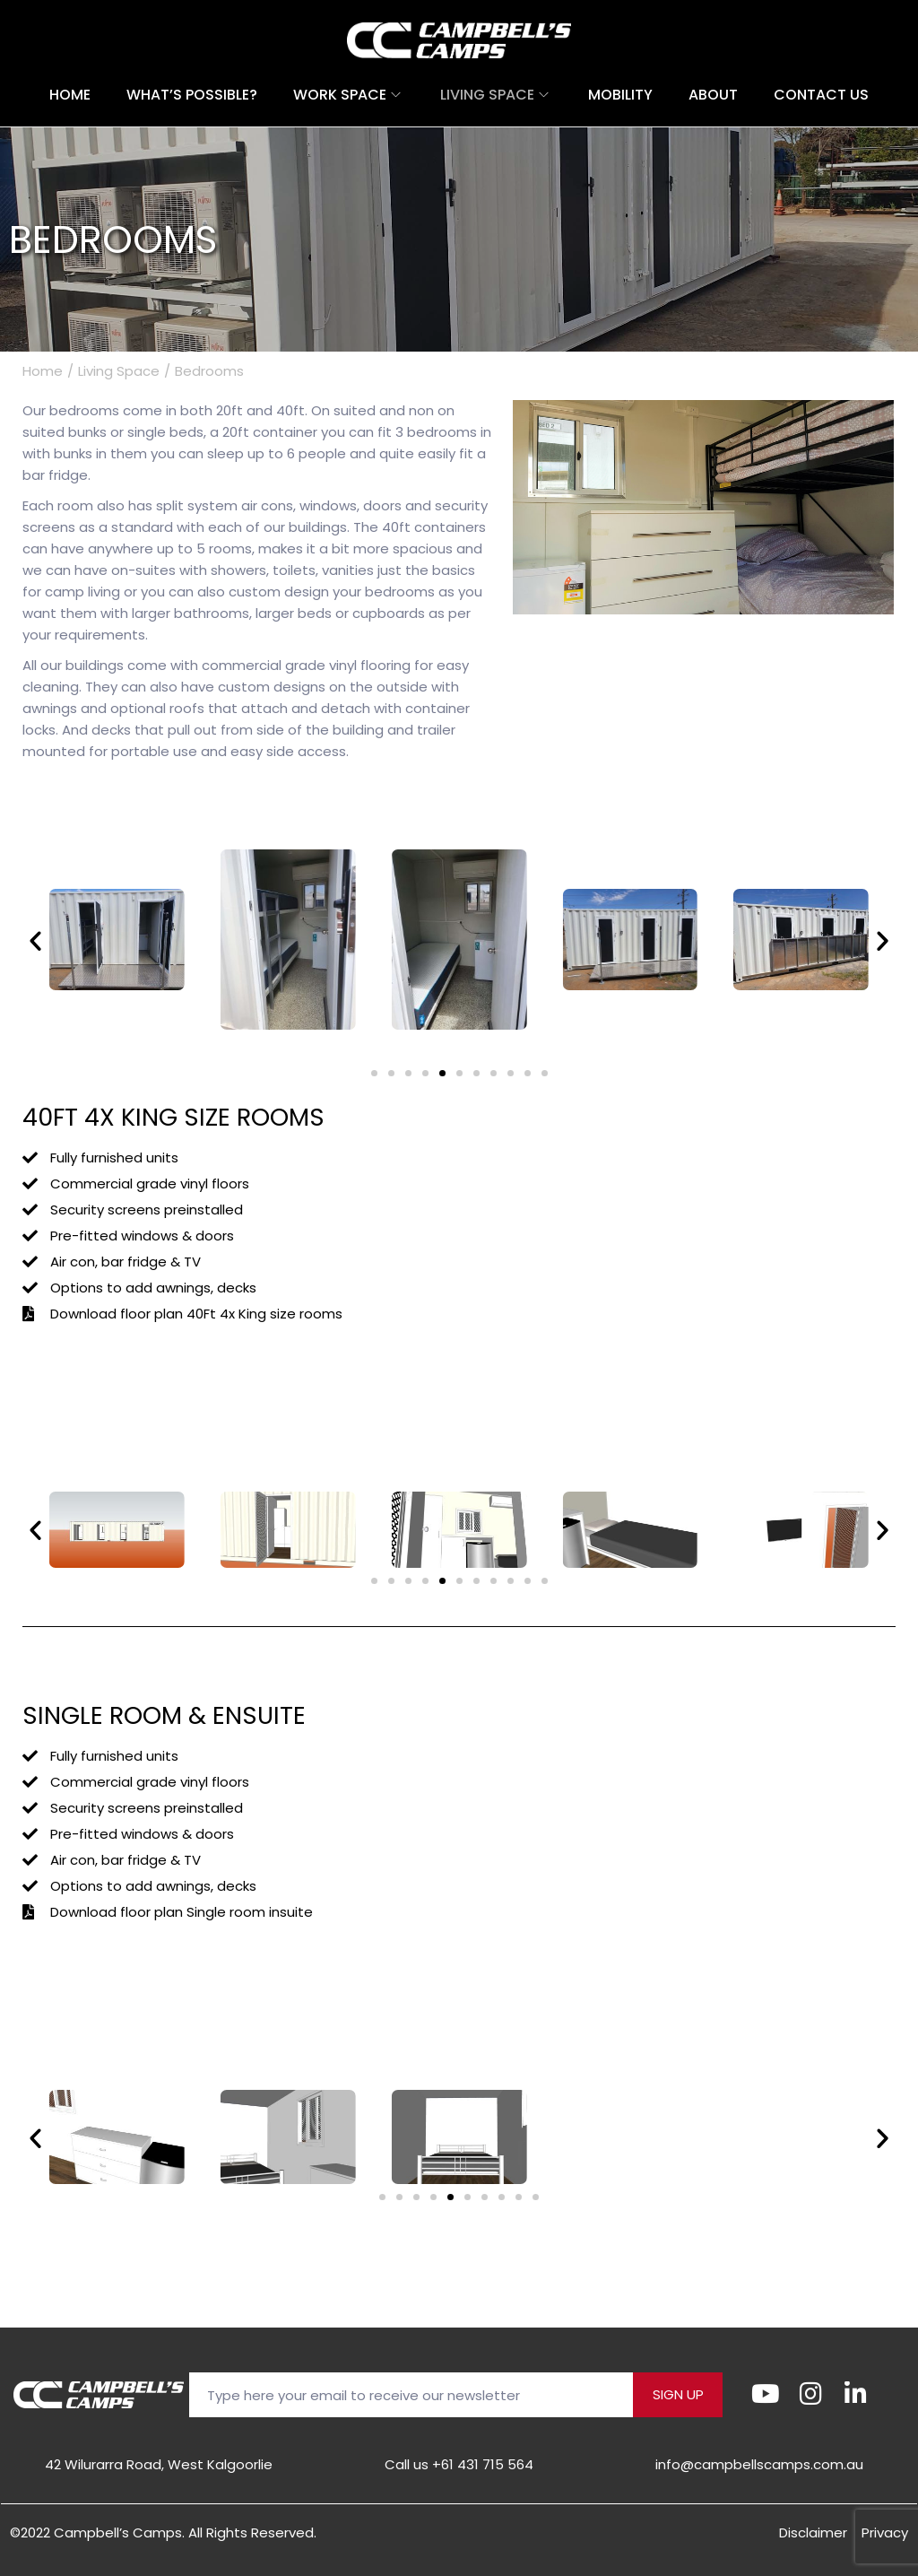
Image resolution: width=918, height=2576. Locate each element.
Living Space (119, 370)
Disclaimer (813, 2532)
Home (42, 370)
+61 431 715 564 (482, 2464)
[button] (35, 940)
